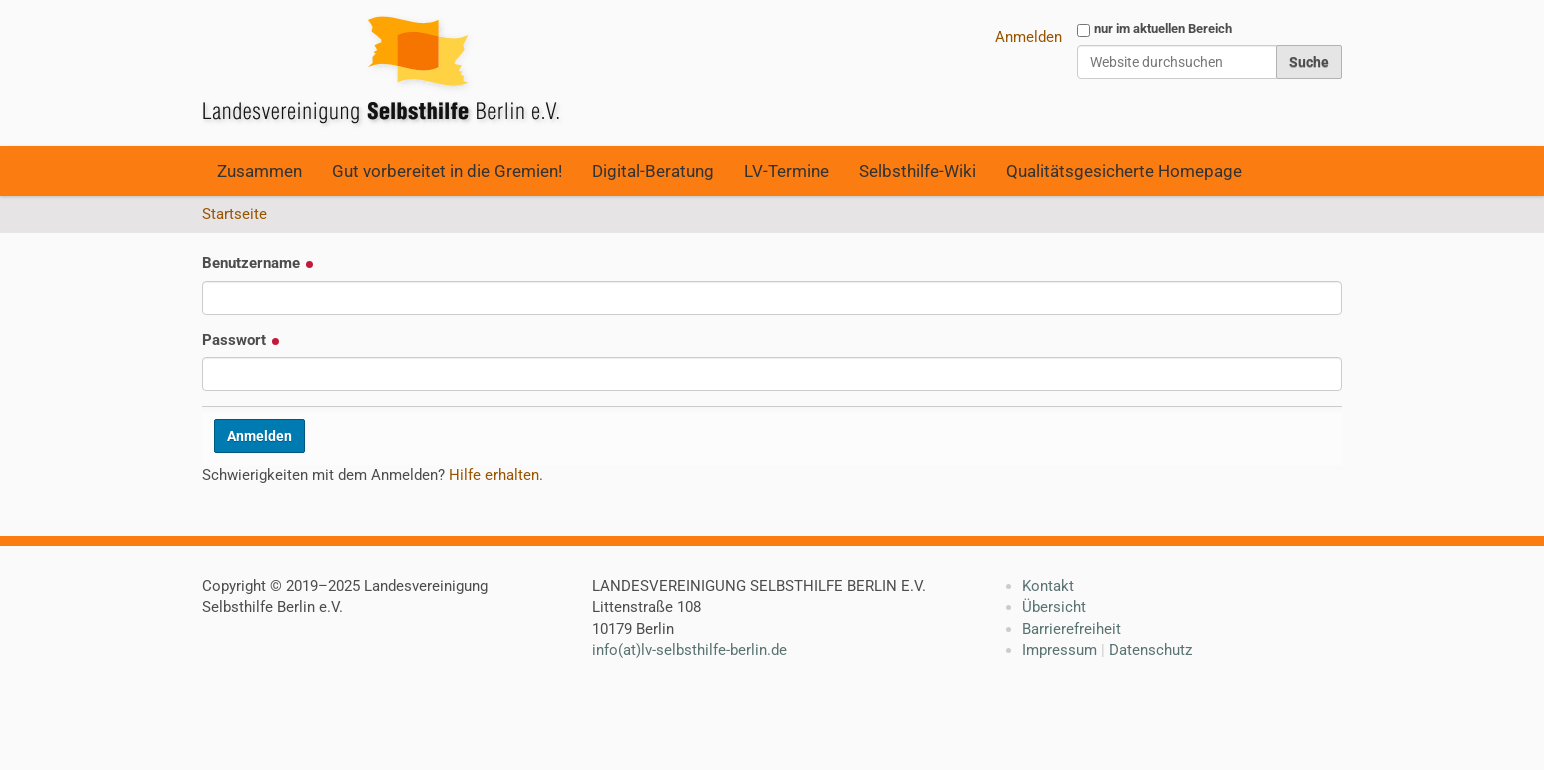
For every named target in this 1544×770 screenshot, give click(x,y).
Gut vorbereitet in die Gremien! (447, 171)
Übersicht (1054, 607)
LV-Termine (786, 171)
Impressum (1059, 650)
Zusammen (259, 171)
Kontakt (1048, 586)
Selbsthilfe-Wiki (917, 171)
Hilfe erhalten (494, 475)
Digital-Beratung (653, 171)
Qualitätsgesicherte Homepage (1124, 171)
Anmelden (1028, 37)
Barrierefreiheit (1071, 629)
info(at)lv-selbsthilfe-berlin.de (689, 650)
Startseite (234, 214)
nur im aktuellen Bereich (1163, 28)
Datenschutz (1150, 650)
